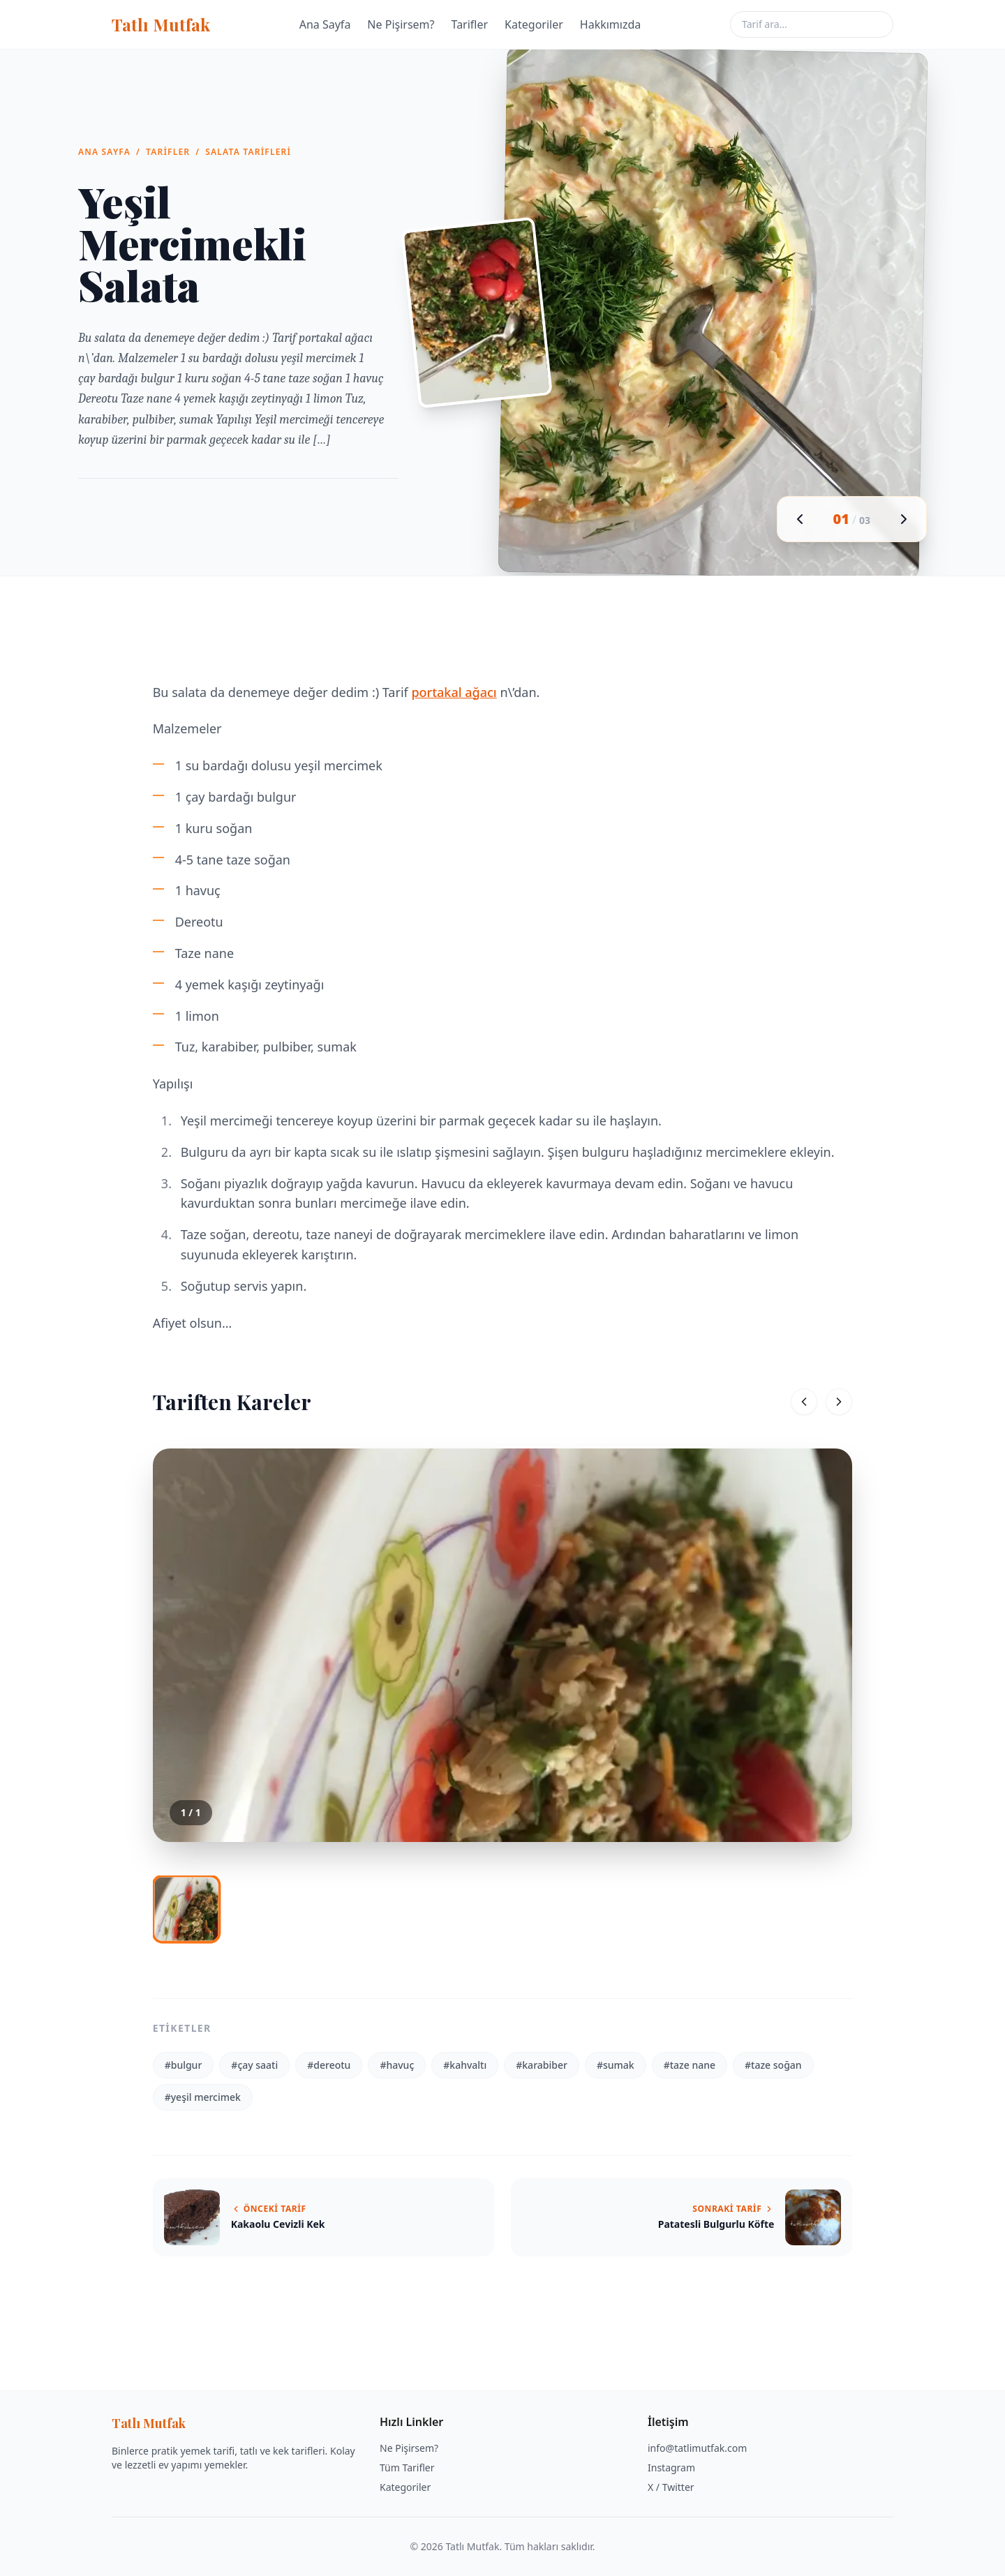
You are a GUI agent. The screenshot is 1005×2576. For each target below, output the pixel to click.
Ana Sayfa (325, 24)
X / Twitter (671, 2487)
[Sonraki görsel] (904, 519)
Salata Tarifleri (248, 152)
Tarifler (470, 24)
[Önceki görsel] (800, 519)
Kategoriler (534, 24)
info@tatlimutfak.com (697, 2448)
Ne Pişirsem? (400, 24)
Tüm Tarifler (407, 2467)
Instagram (671, 2467)
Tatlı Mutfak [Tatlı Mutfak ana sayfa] (161, 24)
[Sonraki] (839, 1401)
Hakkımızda (610, 24)
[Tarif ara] (811, 24)
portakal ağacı (453, 692)
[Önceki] (804, 1401)
